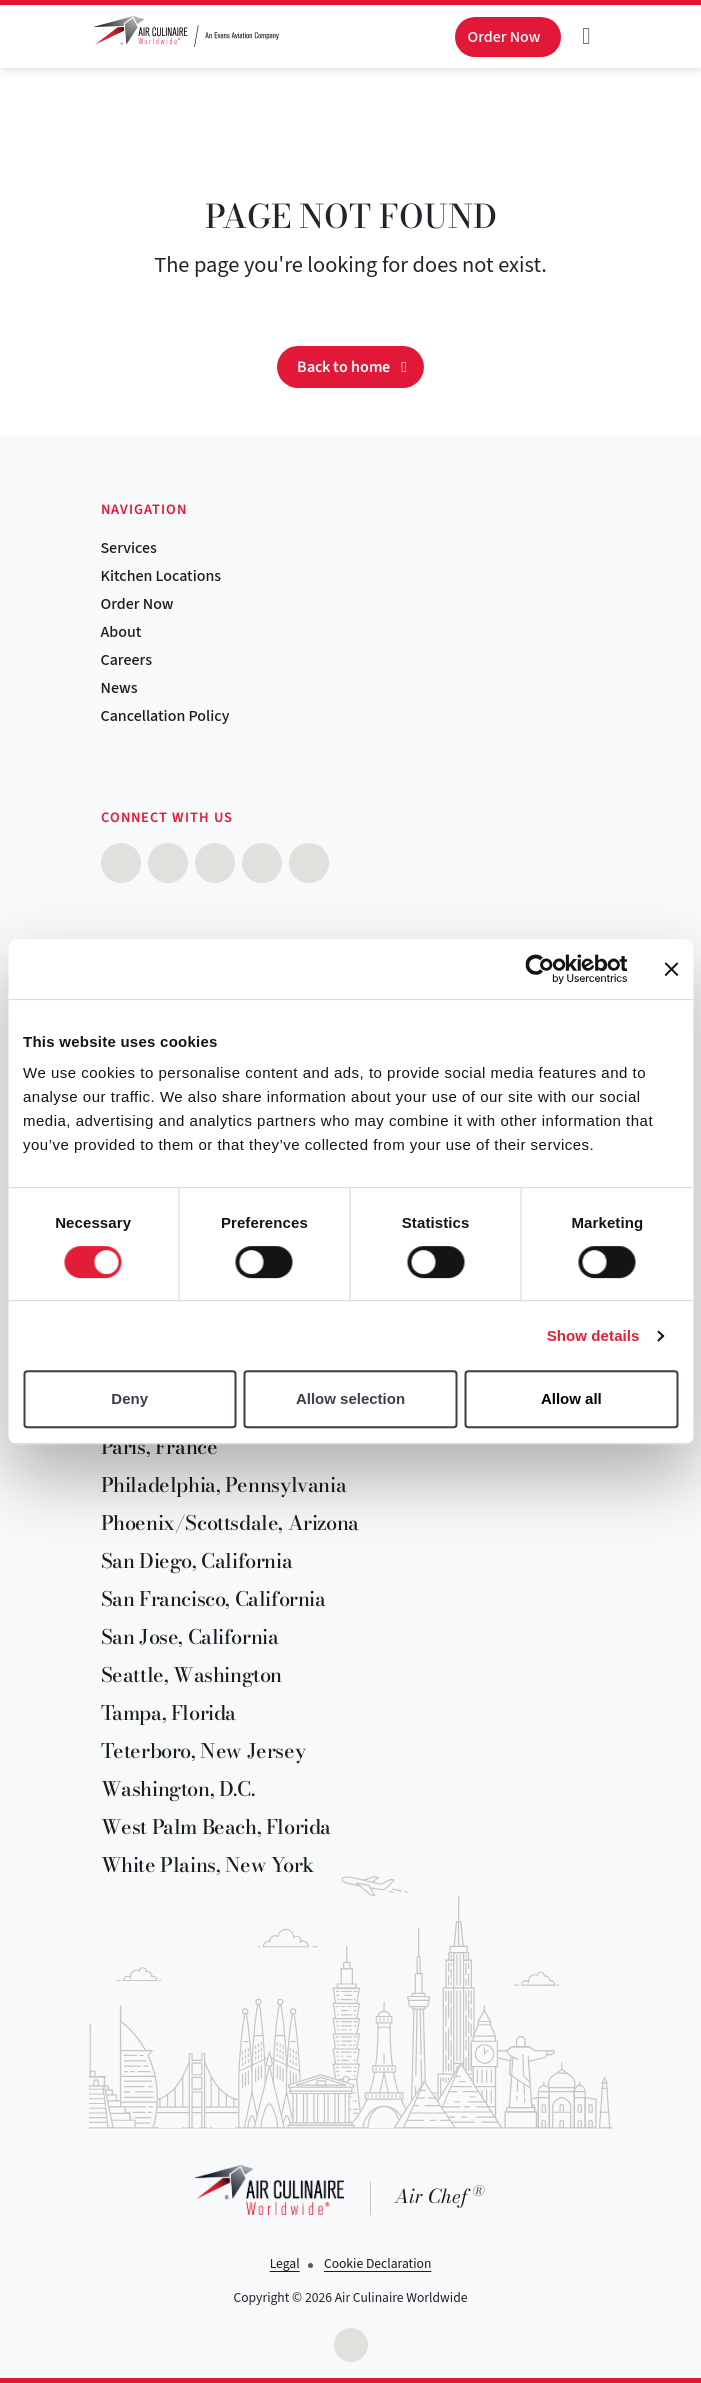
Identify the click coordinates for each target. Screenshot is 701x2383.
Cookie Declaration (377, 2263)
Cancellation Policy (165, 716)
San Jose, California (190, 1636)
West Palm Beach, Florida (216, 1826)
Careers (126, 660)
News (119, 688)
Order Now (137, 604)
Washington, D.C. (178, 1788)
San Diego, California (197, 1560)
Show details (593, 1335)
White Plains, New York (207, 1864)
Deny (129, 1398)
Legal (285, 2263)
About (121, 632)
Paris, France (159, 1446)
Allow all (571, 1398)
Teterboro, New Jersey (203, 1750)
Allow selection (350, 1398)
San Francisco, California (213, 1598)
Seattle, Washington (191, 1674)
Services (129, 548)
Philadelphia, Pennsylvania (224, 1484)
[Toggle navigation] (587, 36)
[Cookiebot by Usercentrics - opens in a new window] (539, 969)
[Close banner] (671, 969)
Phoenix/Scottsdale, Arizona (230, 1522)
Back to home (343, 367)
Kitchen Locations (161, 576)
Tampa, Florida (168, 1712)
